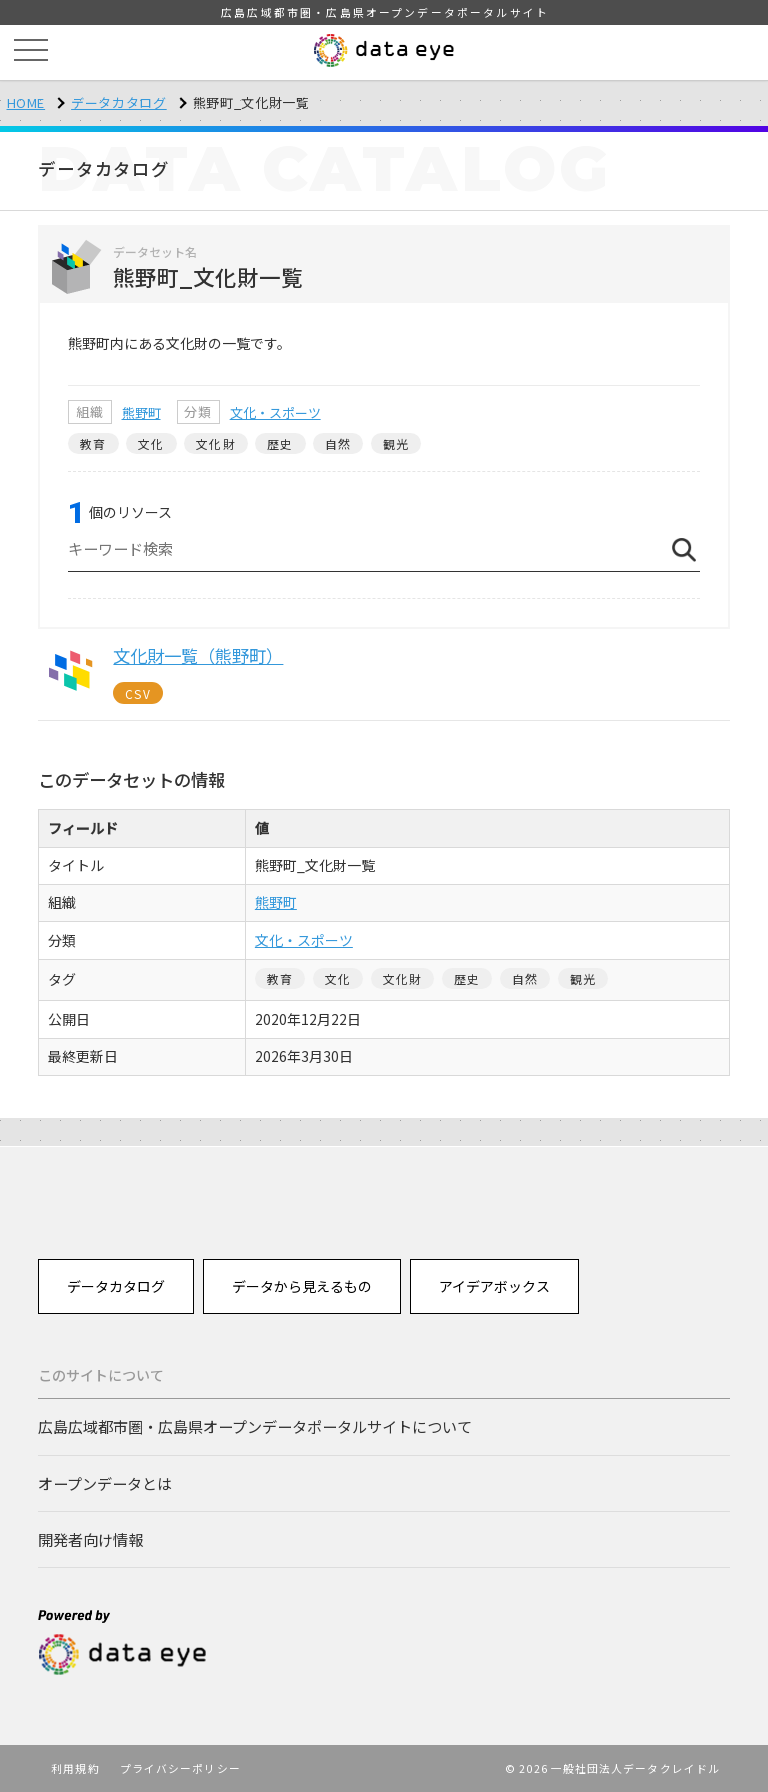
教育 (93, 443)
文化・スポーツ (275, 412)
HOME (26, 102)
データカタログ (119, 102)
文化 (151, 443)
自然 (338, 443)
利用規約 (75, 1768)
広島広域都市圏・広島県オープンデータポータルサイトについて (255, 1426)
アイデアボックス (494, 1286)
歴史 (280, 443)
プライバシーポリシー (180, 1768)
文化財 (216, 443)
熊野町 (141, 412)
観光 (396, 443)
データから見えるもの (302, 1286)
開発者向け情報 (90, 1539)
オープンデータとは (105, 1483)
